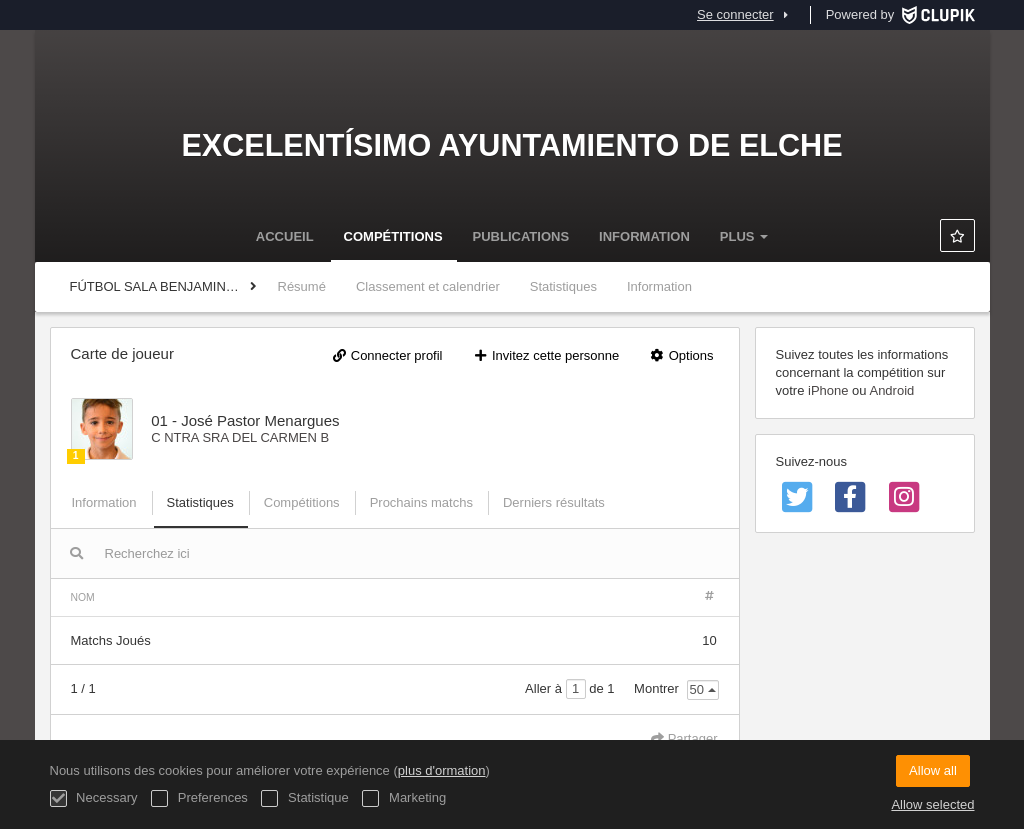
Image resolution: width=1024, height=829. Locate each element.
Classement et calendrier (428, 286)
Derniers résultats (554, 502)
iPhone (828, 390)
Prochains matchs (421, 502)
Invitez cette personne (545, 355)
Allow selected (932, 804)
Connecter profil (387, 355)
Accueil (285, 236)
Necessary (94, 798)
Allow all (933, 770)
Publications (521, 236)
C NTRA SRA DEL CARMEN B (240, 437)
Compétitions (393, 236)
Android (891, 390)
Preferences (199, 798)
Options (681, 355)
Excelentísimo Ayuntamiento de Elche (511, 145)
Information (644, 236)
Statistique (304, 798)
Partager (684, 738)
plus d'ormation (442, 770)
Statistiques (563, 286)
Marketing (404, 798)
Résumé (302, 286)
